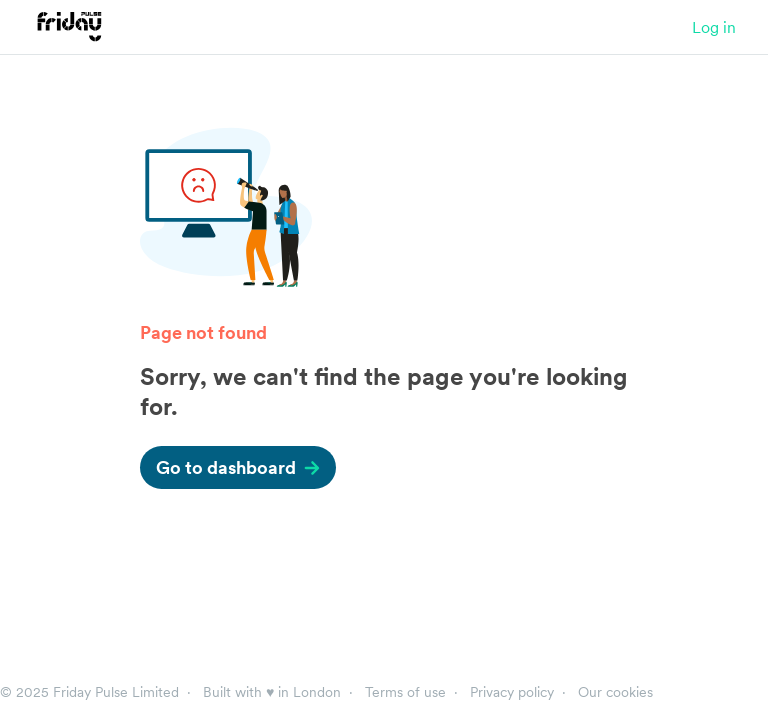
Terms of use (405, 692)
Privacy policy (512, 692)
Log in (714, 27)
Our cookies (615, 692)
